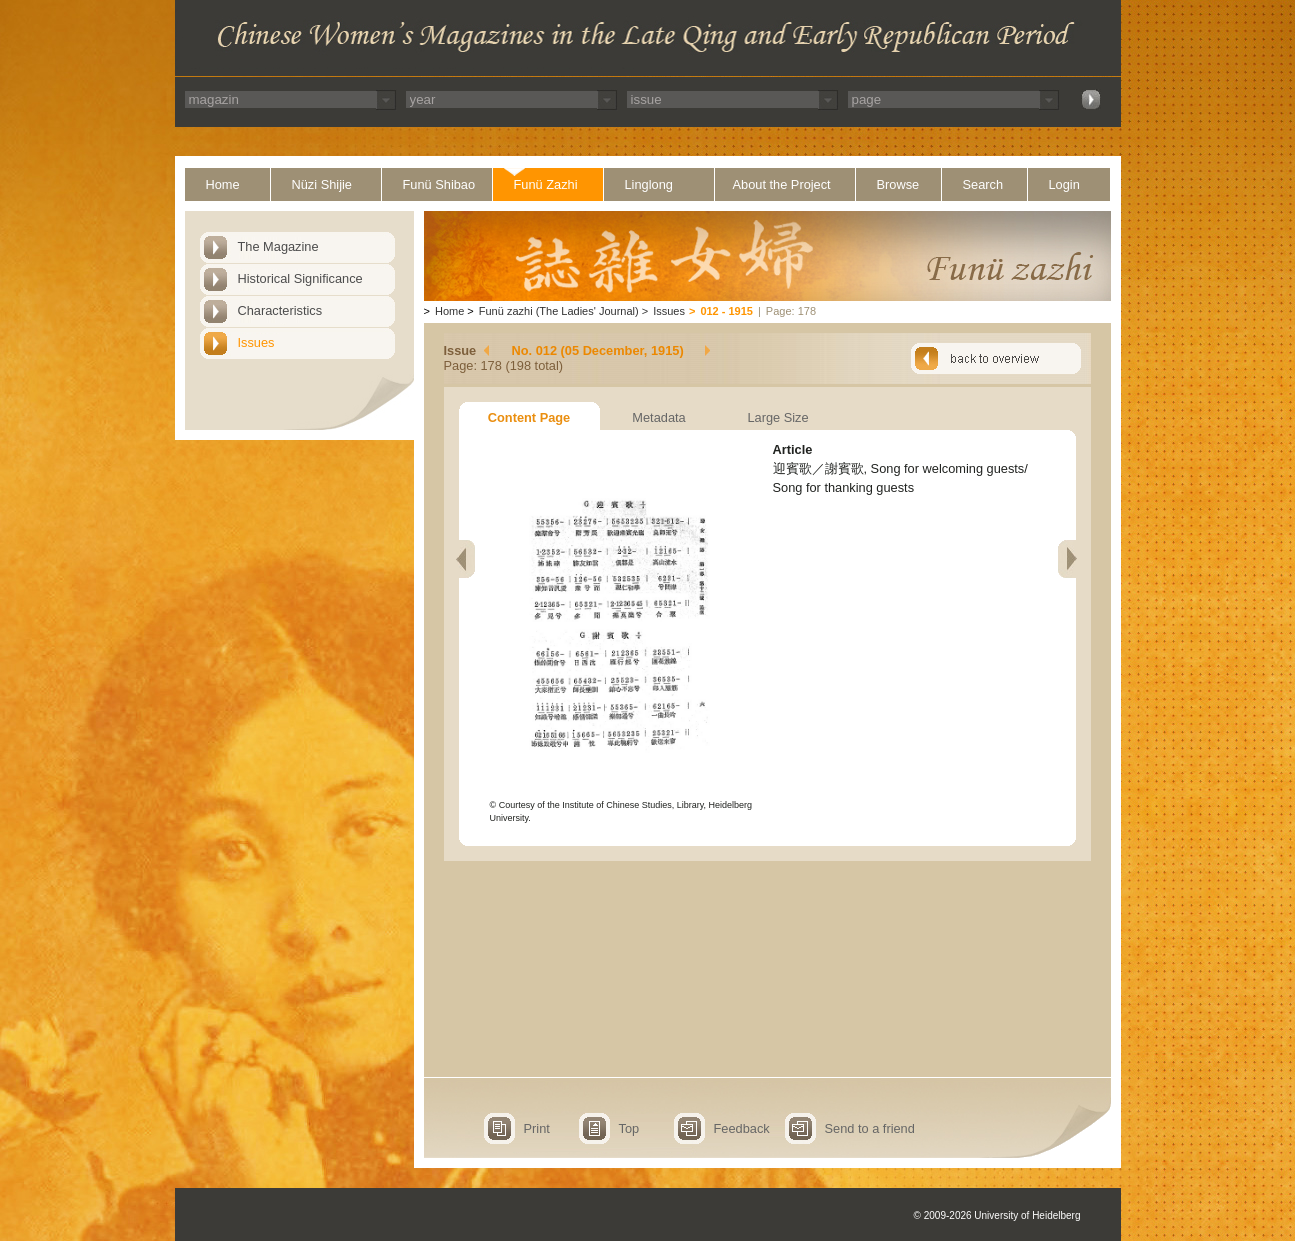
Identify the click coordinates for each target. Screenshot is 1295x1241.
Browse (898, 184)
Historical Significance (300, 278)
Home (223, 184)
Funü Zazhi (546, 184)
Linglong (649, 184)
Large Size (777, 417)
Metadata (658, 417)
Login (1064, 184)
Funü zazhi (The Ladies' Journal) (559, 311)
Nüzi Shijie (322, 184)
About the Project (782, 184)
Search (983, 184)
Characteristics (280, 310)
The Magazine (278, 246)
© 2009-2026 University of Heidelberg (997, 1215)
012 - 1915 (726, 311)
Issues (256, 342)
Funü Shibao (439, 184)
